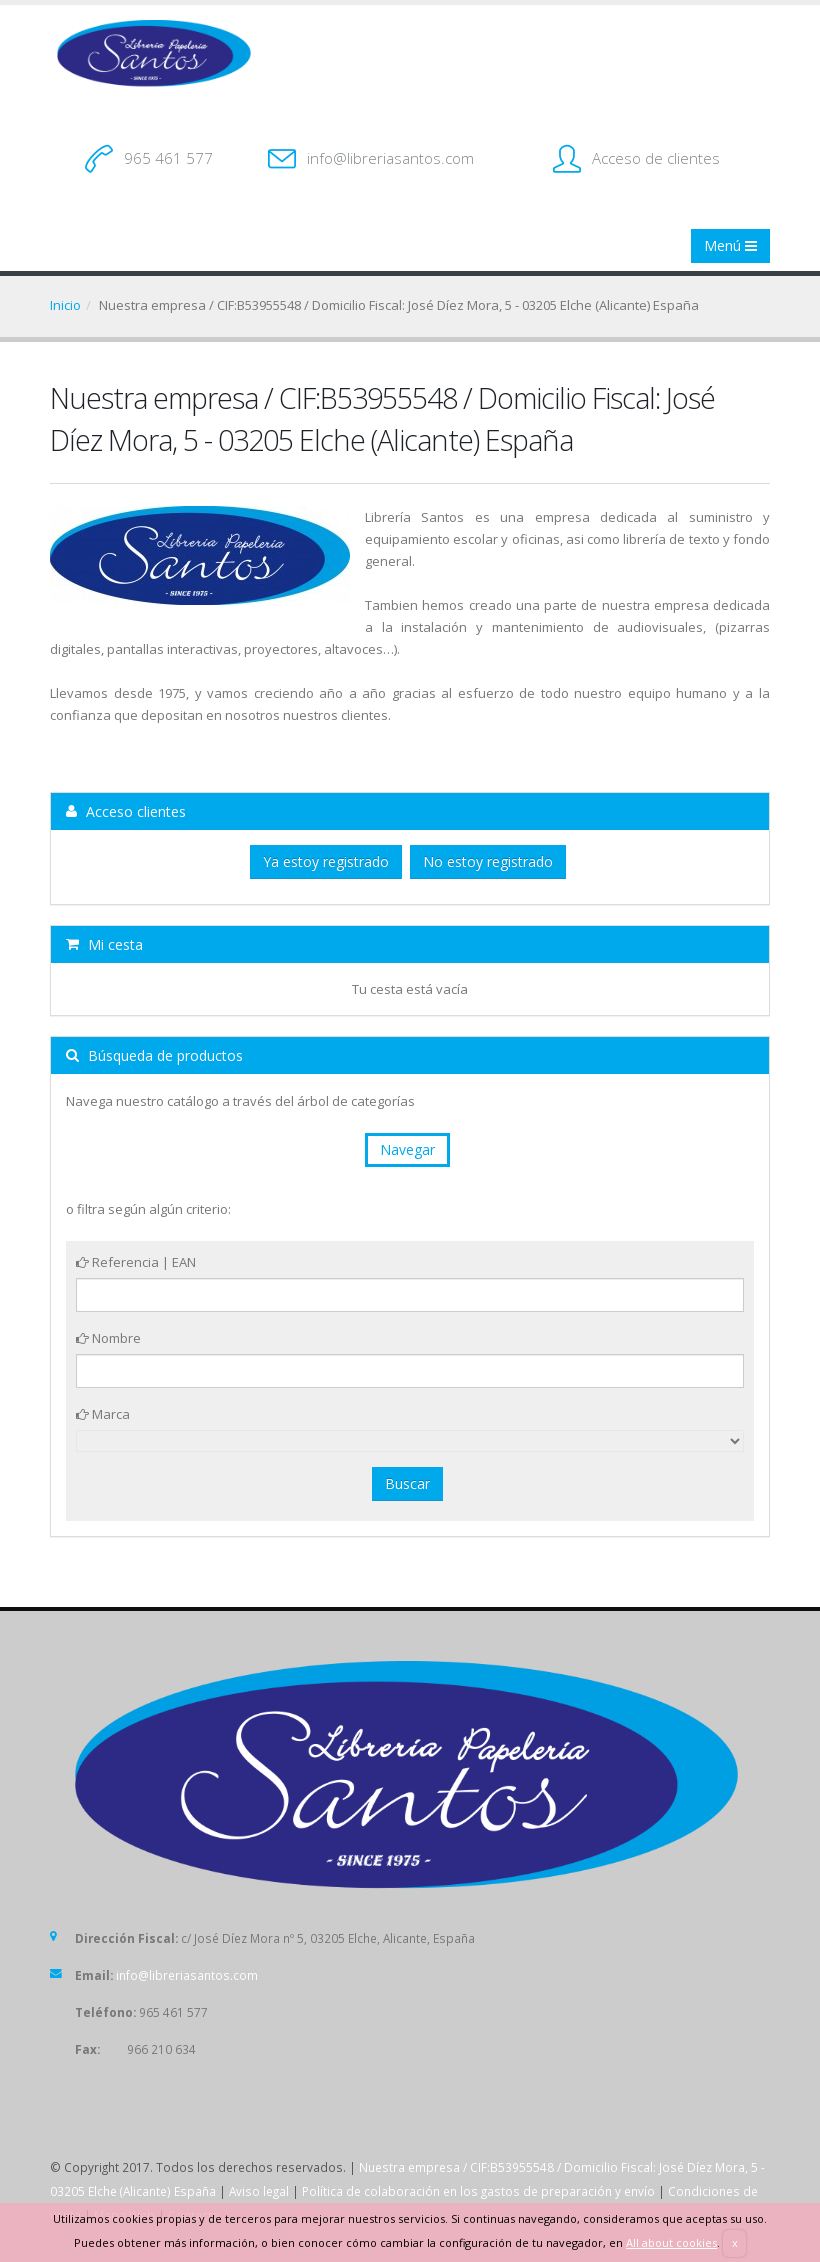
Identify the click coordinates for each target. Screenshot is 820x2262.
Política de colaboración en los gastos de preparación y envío (478, 2191)
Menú (730, 245)
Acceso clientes (126, 811)
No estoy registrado (488, 861)
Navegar (407, 1149)
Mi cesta (104, 944)
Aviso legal (259, 2191)
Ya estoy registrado (326, 861)
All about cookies (671, 2242)
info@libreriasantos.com (390, 158)
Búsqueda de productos (154, 1055)
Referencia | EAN (136, 1262)
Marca (103, 1414)
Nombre (108, 1338)
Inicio (65, 305)
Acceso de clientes (656, 158)
